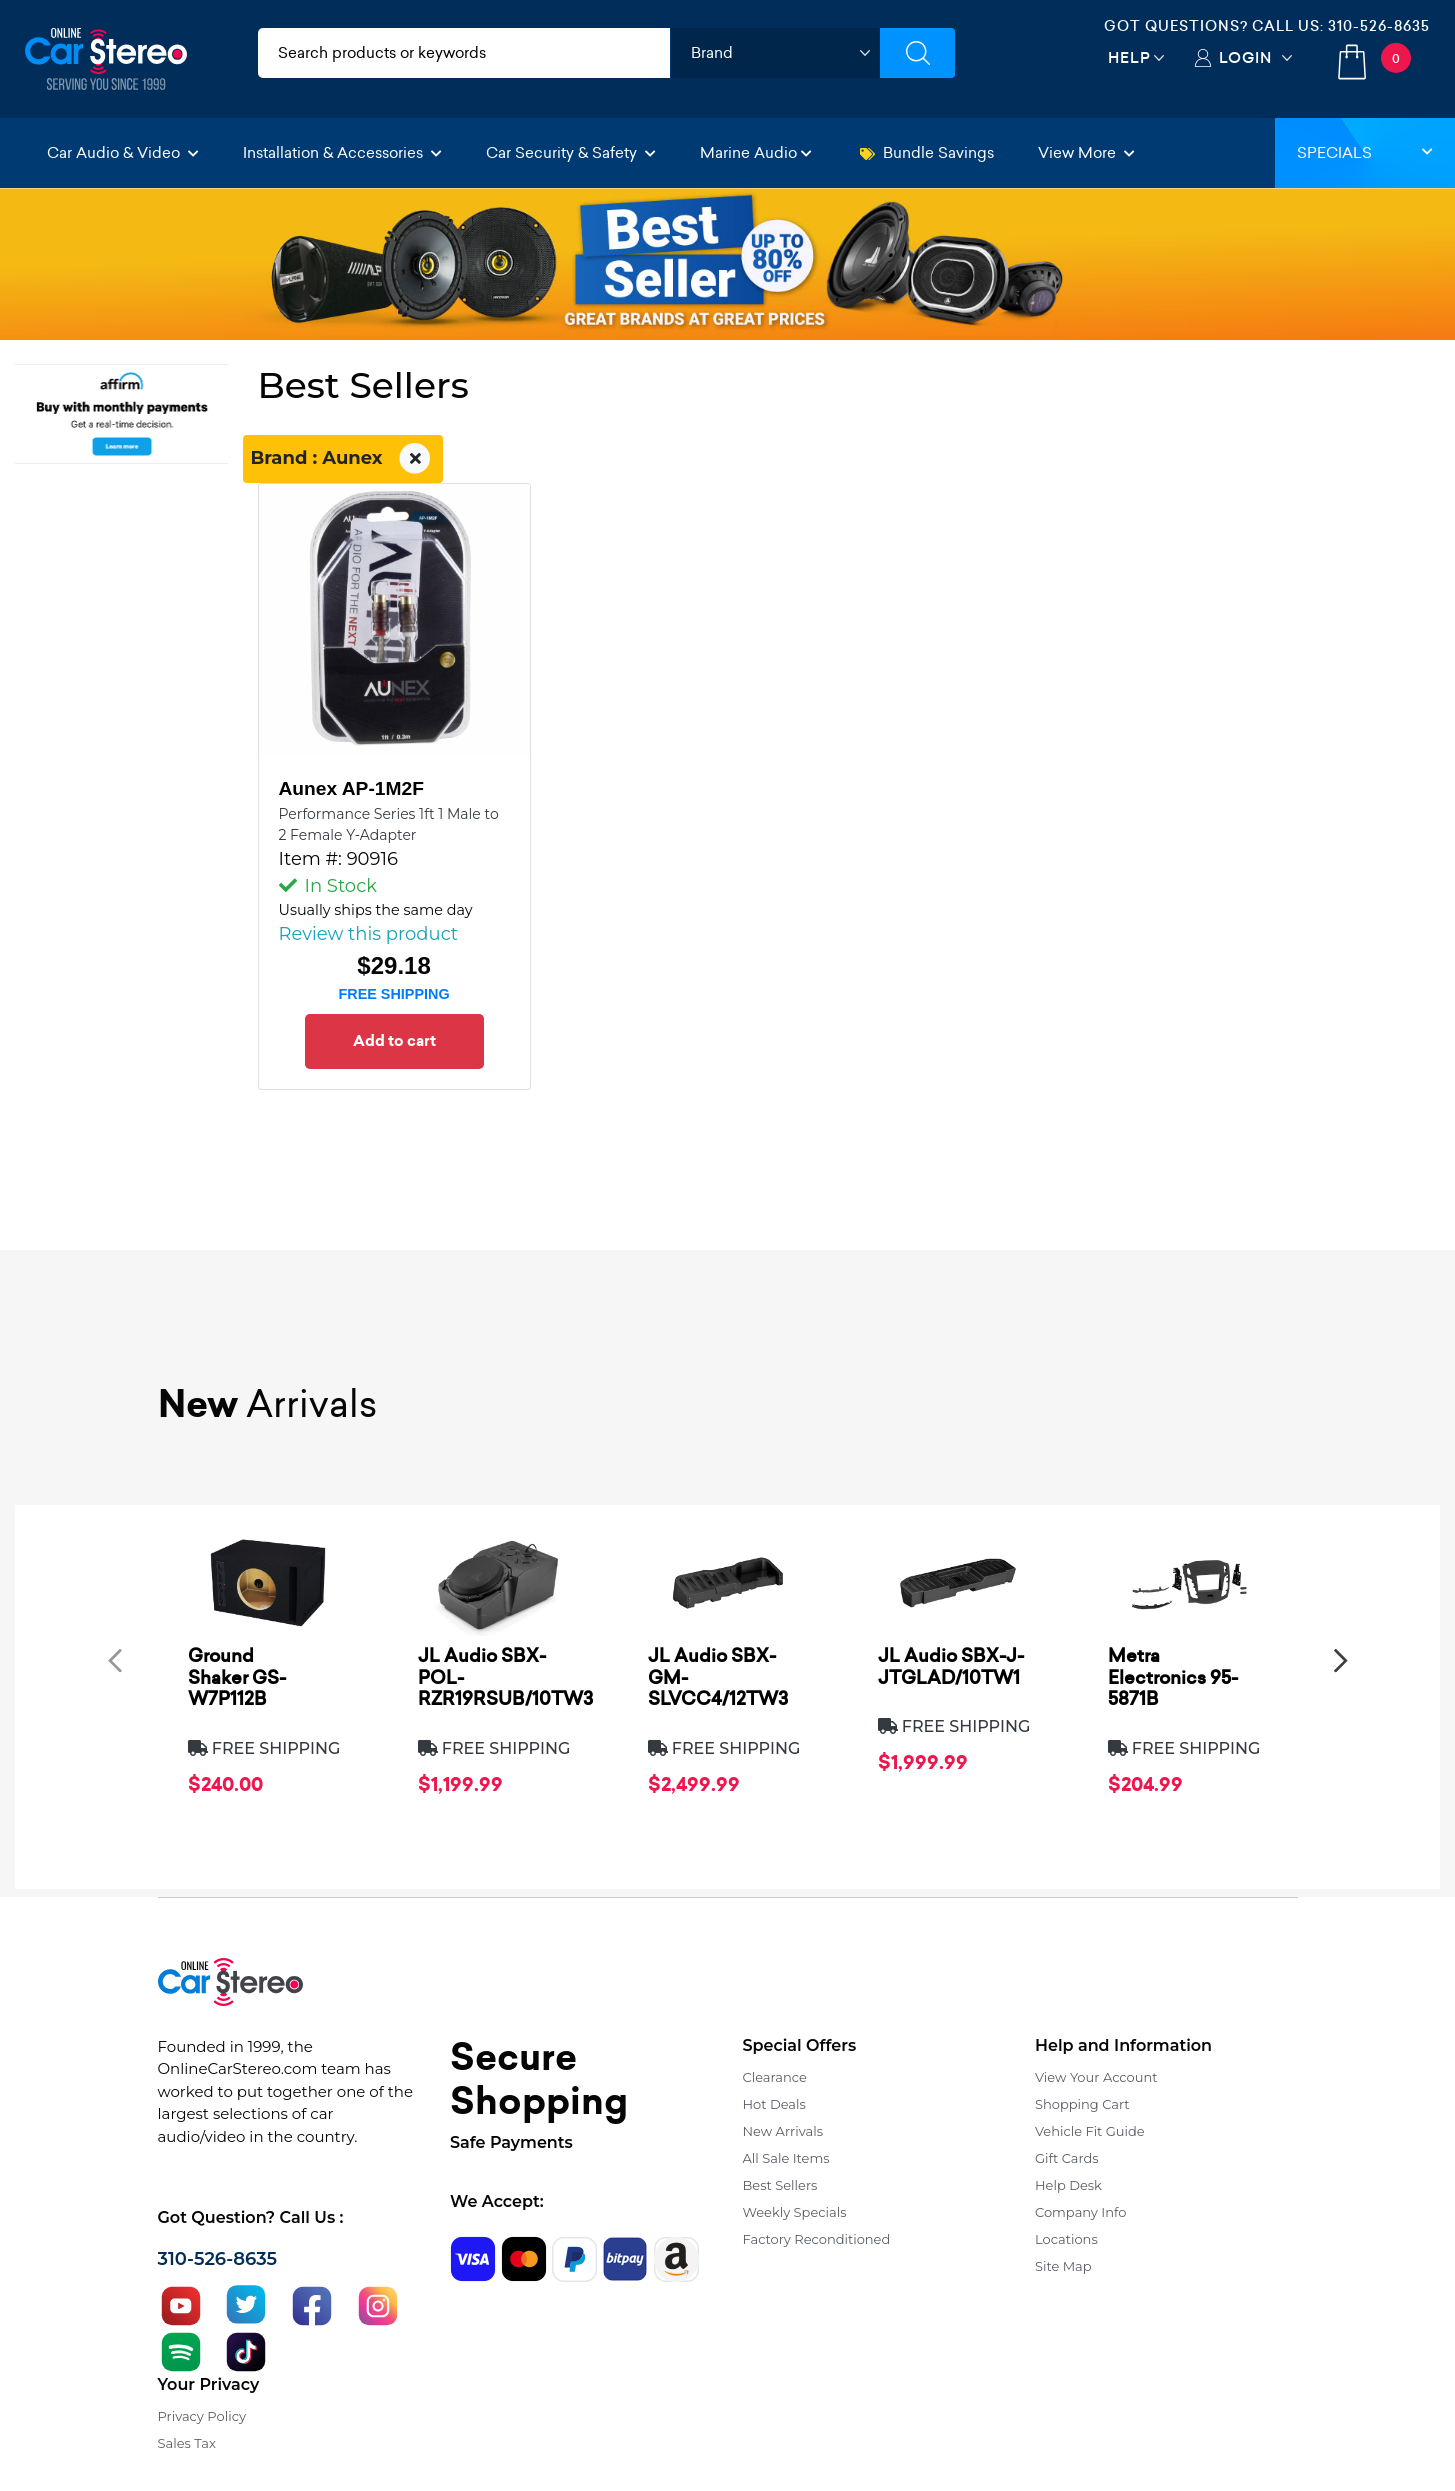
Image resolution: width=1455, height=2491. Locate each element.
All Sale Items (786, 2158)
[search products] (464, 53)
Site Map (1063, 2266)
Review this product (369, 934)
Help (1129, 57)
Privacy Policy (202, 2416)
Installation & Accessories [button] (342, 152)
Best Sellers (780, 2185)
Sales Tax (187, 2443)
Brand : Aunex (343, 459)
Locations (1066, 2239)
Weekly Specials (795, 2212)
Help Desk (1068, 2185)
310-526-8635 (1379, 26)
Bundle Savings (927, 152)
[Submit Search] (917, 53)
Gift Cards (1067, 2158)
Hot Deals (774, 2104)
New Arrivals (783, 2131)
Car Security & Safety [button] (571, 152)
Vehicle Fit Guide (1090, 2131)
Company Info (1080, 2212)
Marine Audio (756, 152)
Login (1245, 57)
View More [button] (1086, 152)
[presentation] (115, 1659)
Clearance (775, 2077)
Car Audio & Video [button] (123, 152)
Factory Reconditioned (817, 2239)
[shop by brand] (775, 53)
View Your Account (1096, 2077)
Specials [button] (1365, 152)
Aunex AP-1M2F (351, 788)
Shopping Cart (1082, 2104)
